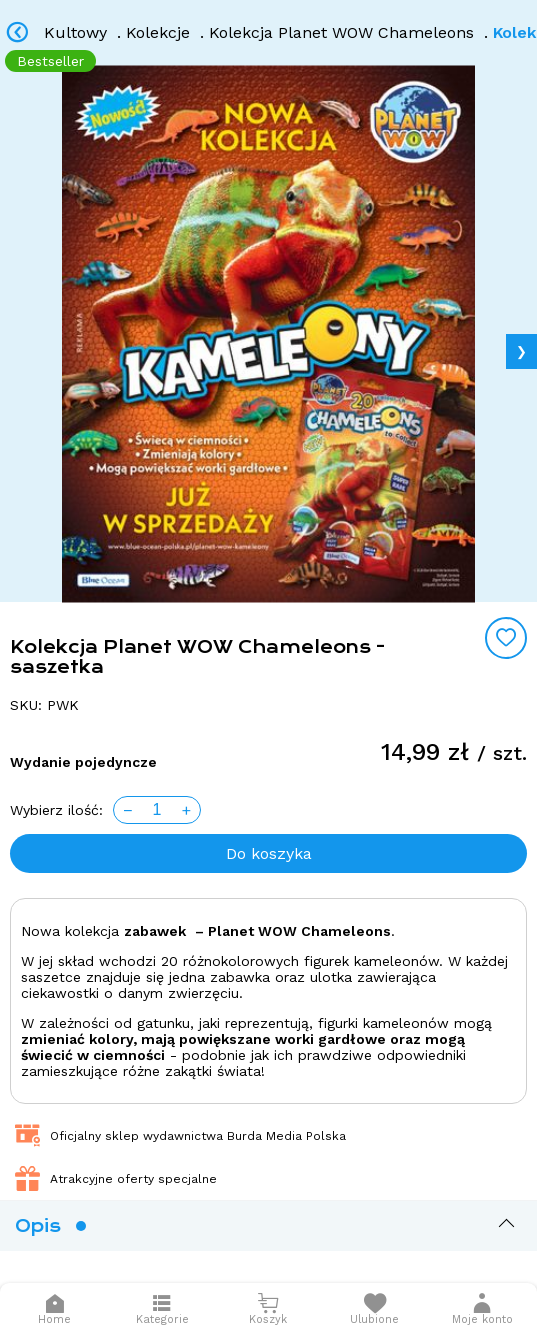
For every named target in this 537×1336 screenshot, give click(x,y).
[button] (482, 1309)
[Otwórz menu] (162, 1309)
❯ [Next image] (521, 351)
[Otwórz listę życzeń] (375, 1309)
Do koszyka (269, 853)
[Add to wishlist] (506, 638)
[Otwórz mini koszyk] (268, 1309)
